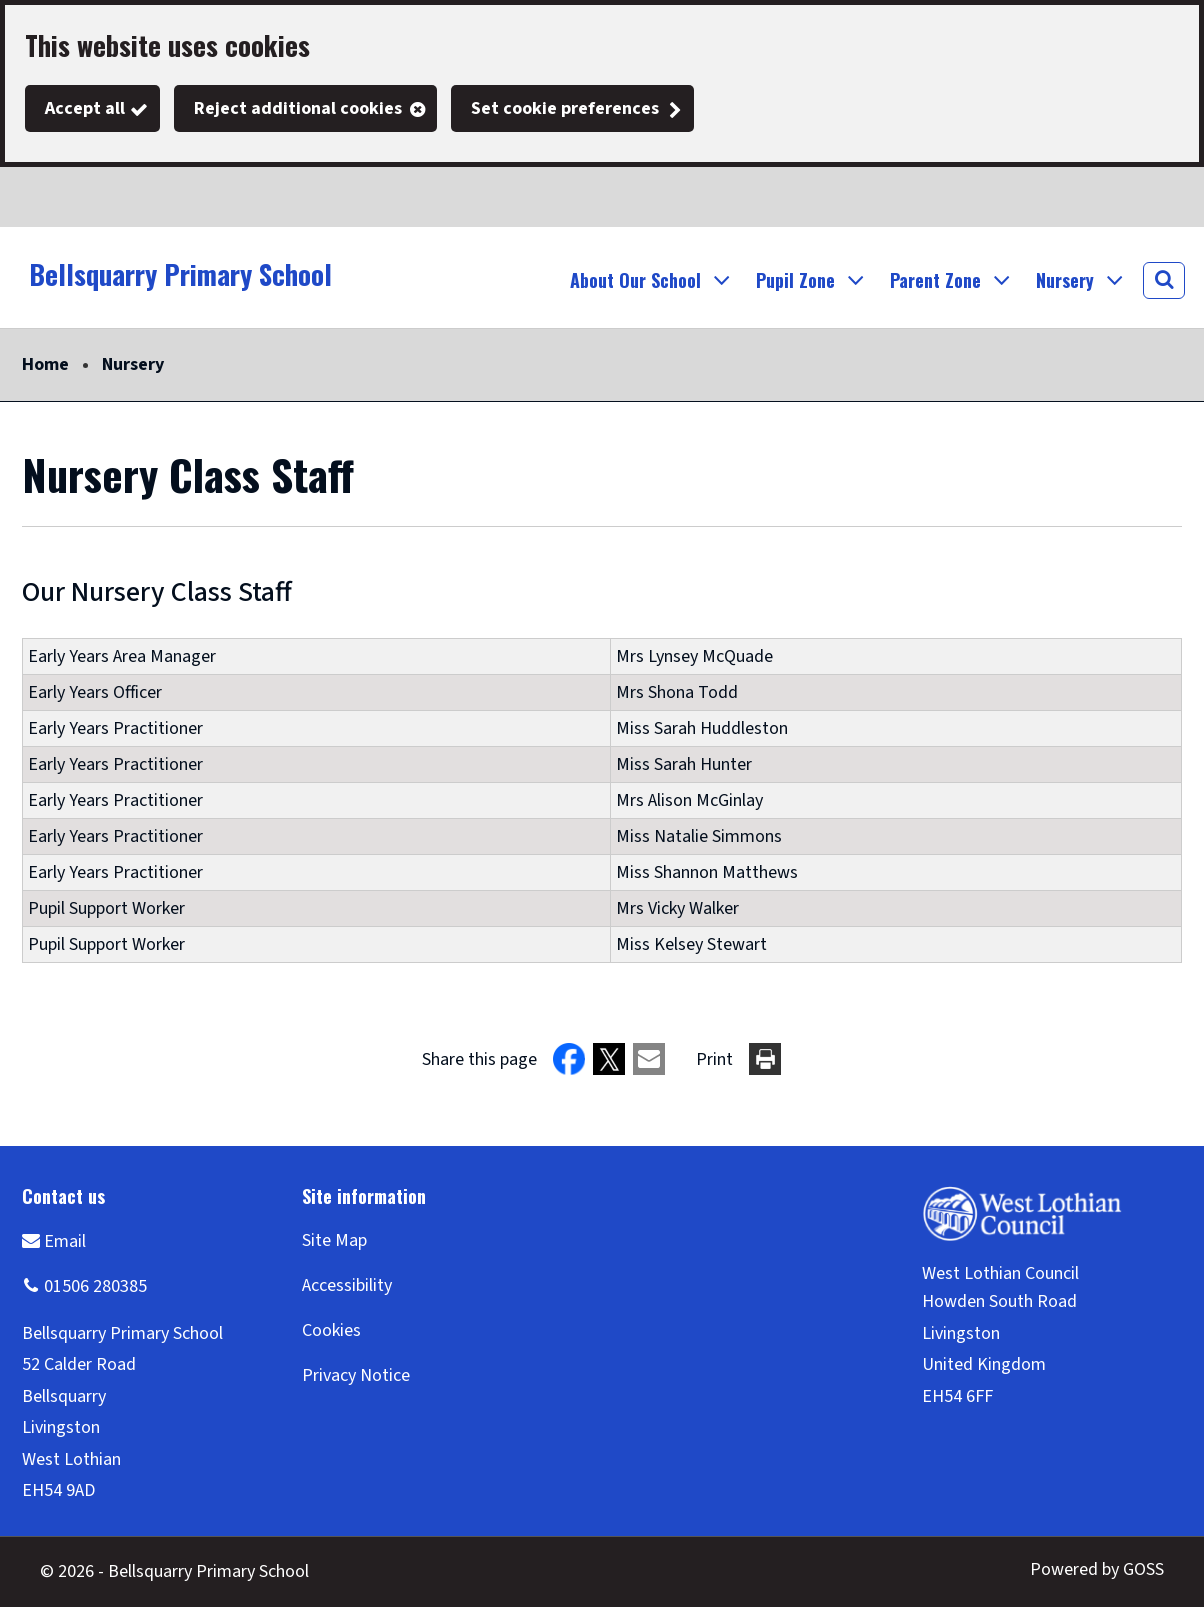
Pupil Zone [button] (795, 280)
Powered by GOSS (1097, 1569)
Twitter (40, 197)
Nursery (133, 364)
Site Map (334, 1240)
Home (45, 364)
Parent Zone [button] (935, 280)
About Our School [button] (635, 280)
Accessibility (347, 1285)
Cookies (331, 1330)
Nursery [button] (1065, 280)
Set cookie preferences (565, 108)
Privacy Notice (356, 1375)
